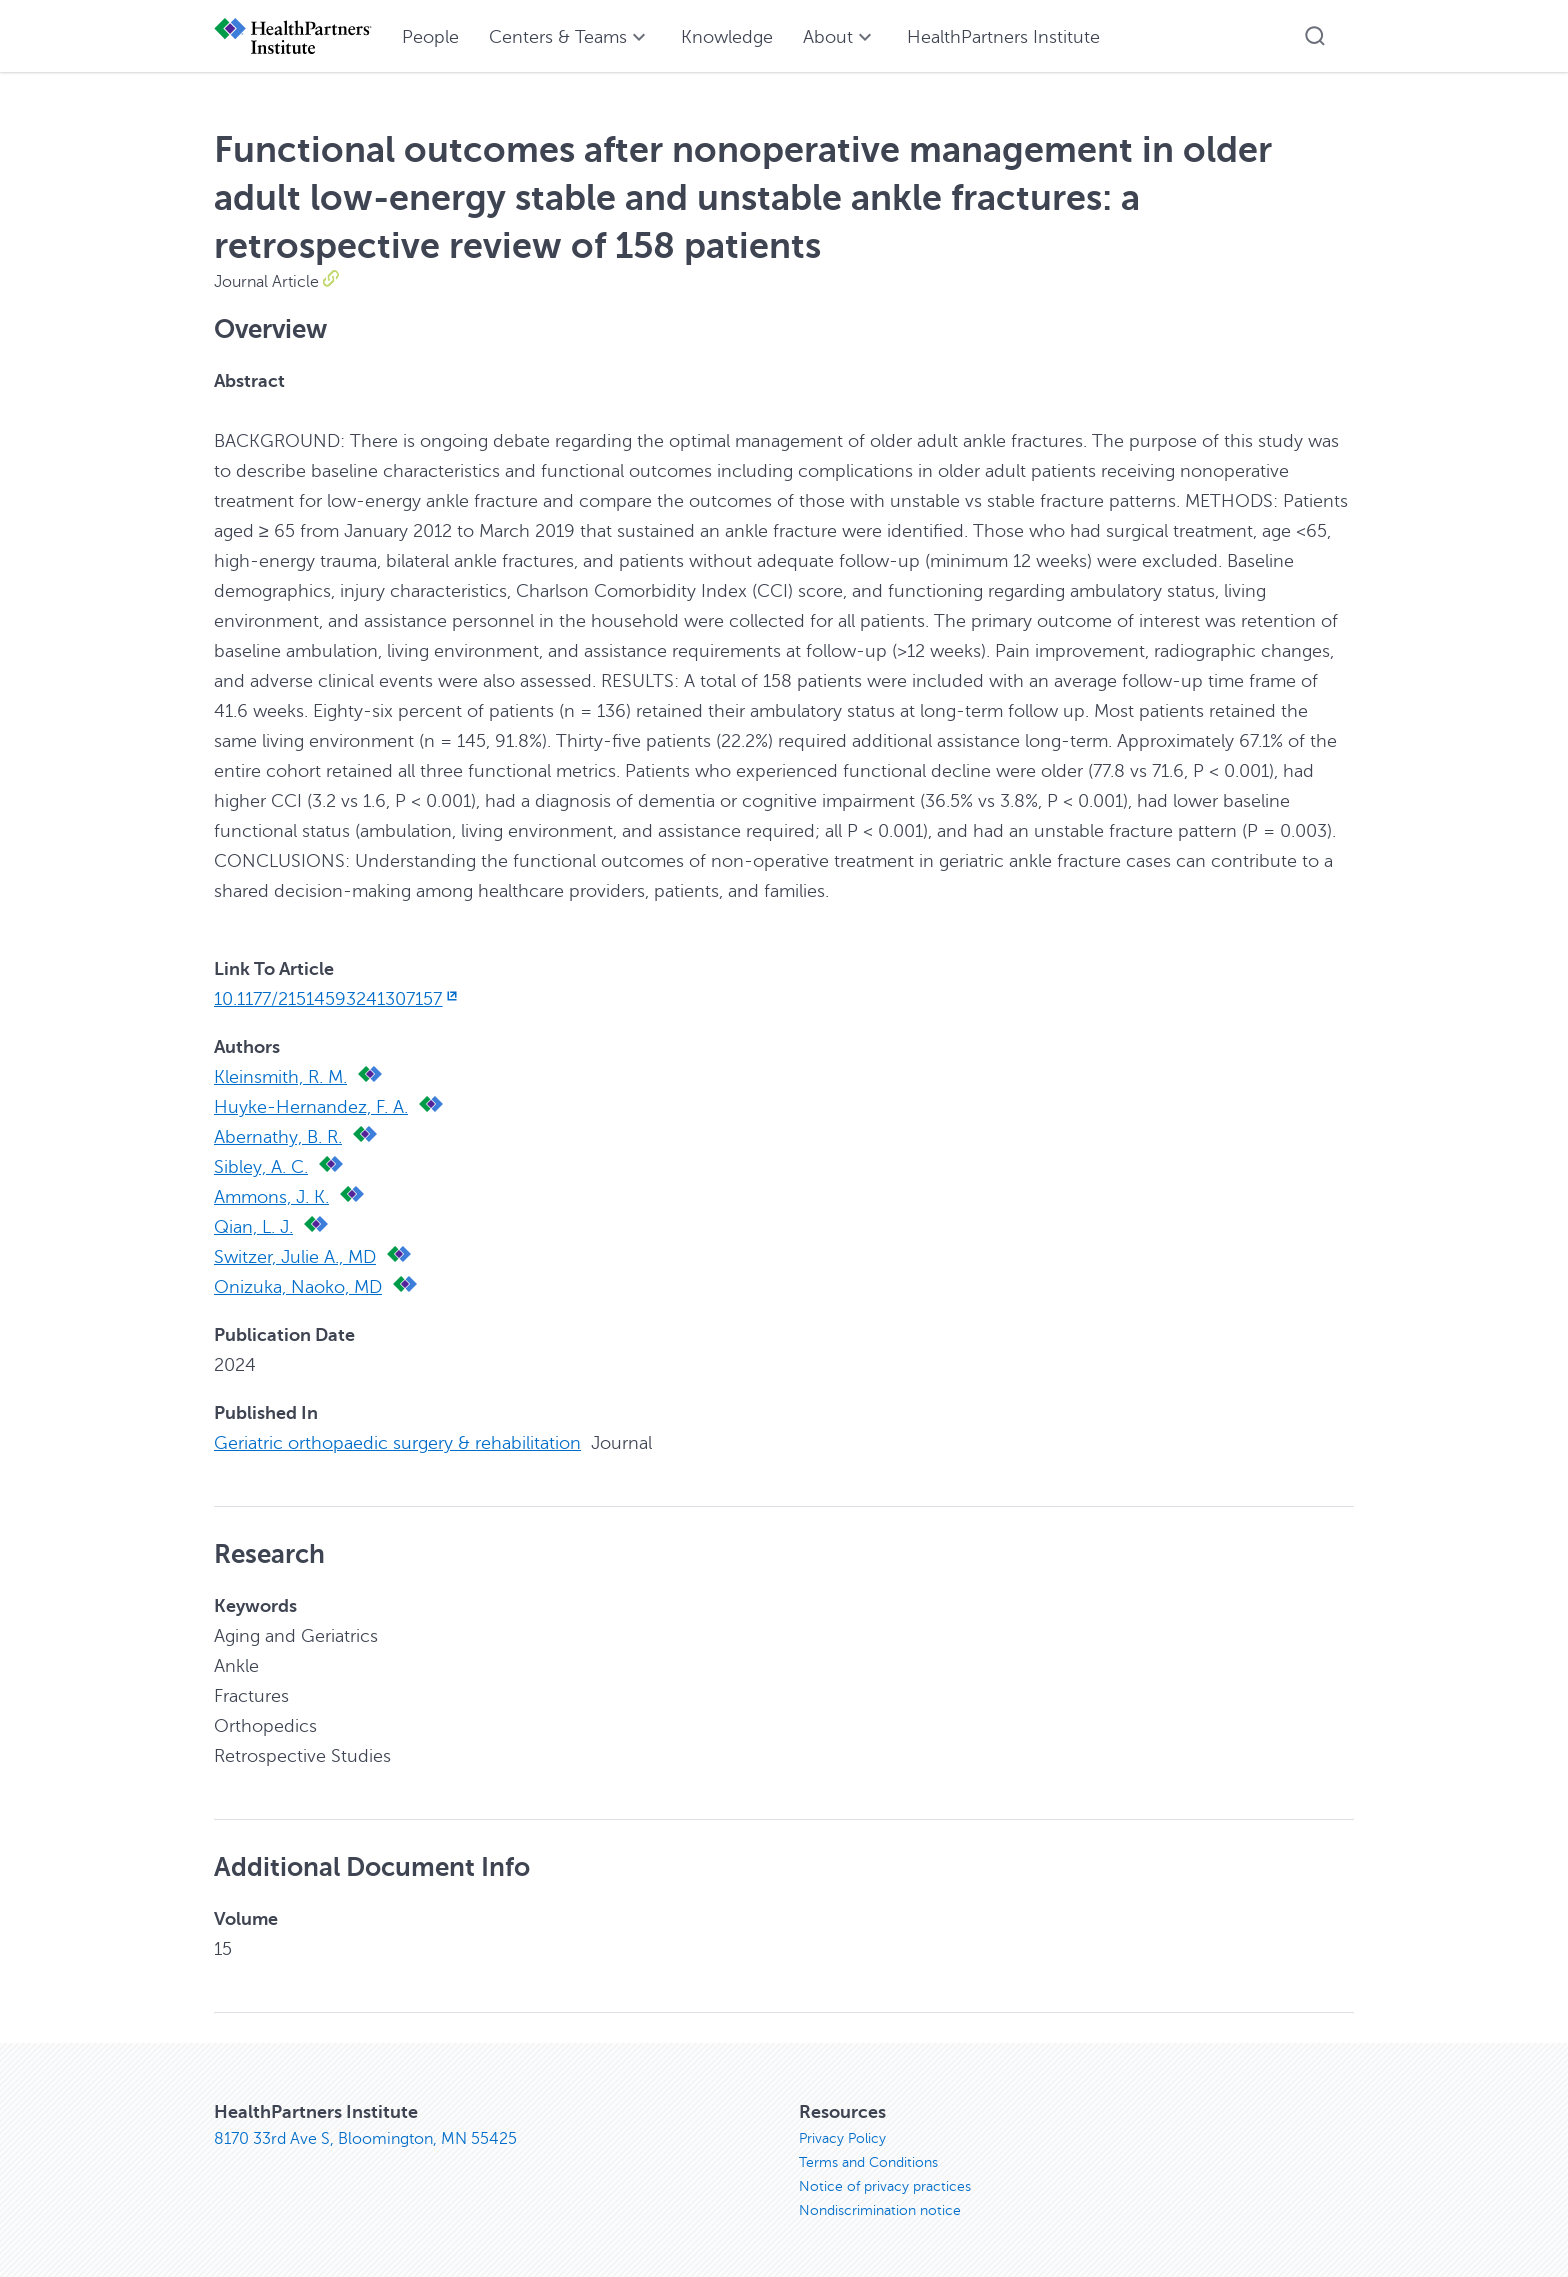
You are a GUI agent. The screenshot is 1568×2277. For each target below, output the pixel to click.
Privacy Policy (842, 2138)
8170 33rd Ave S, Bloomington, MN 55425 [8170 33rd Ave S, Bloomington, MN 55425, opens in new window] (365, 2139)
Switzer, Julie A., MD (295, 1257)
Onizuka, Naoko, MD (298, 1287)
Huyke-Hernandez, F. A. (311, 1107)
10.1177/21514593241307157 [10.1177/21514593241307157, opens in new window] (337, 999)
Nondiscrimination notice (880, 2210)
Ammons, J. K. (271, 1197)
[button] (1315, 36)
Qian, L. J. (253, 1227)
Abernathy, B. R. (278, 1137)
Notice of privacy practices (885, 2186)
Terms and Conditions (868, 2162)
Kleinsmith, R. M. (280, 1077)
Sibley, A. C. (261, 1167)
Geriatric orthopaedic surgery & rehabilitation (397, 1443)
